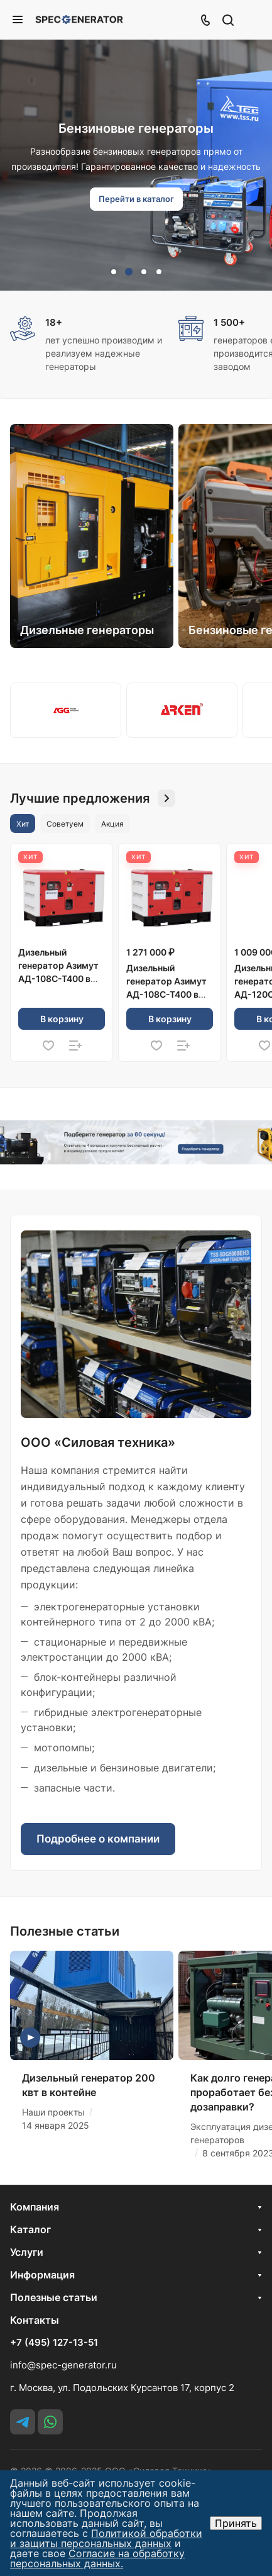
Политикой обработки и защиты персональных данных (106, 2538)
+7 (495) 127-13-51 (54, 2342)
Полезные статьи (53, 2297)
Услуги (26, 2252)
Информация (42, 2274)
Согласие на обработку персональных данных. (97, 2558)
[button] (113, 272)
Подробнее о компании (98, 1838)
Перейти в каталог (136, 199)
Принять (236, 2523)
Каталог (30, 2229)
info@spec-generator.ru (63, 2365)
